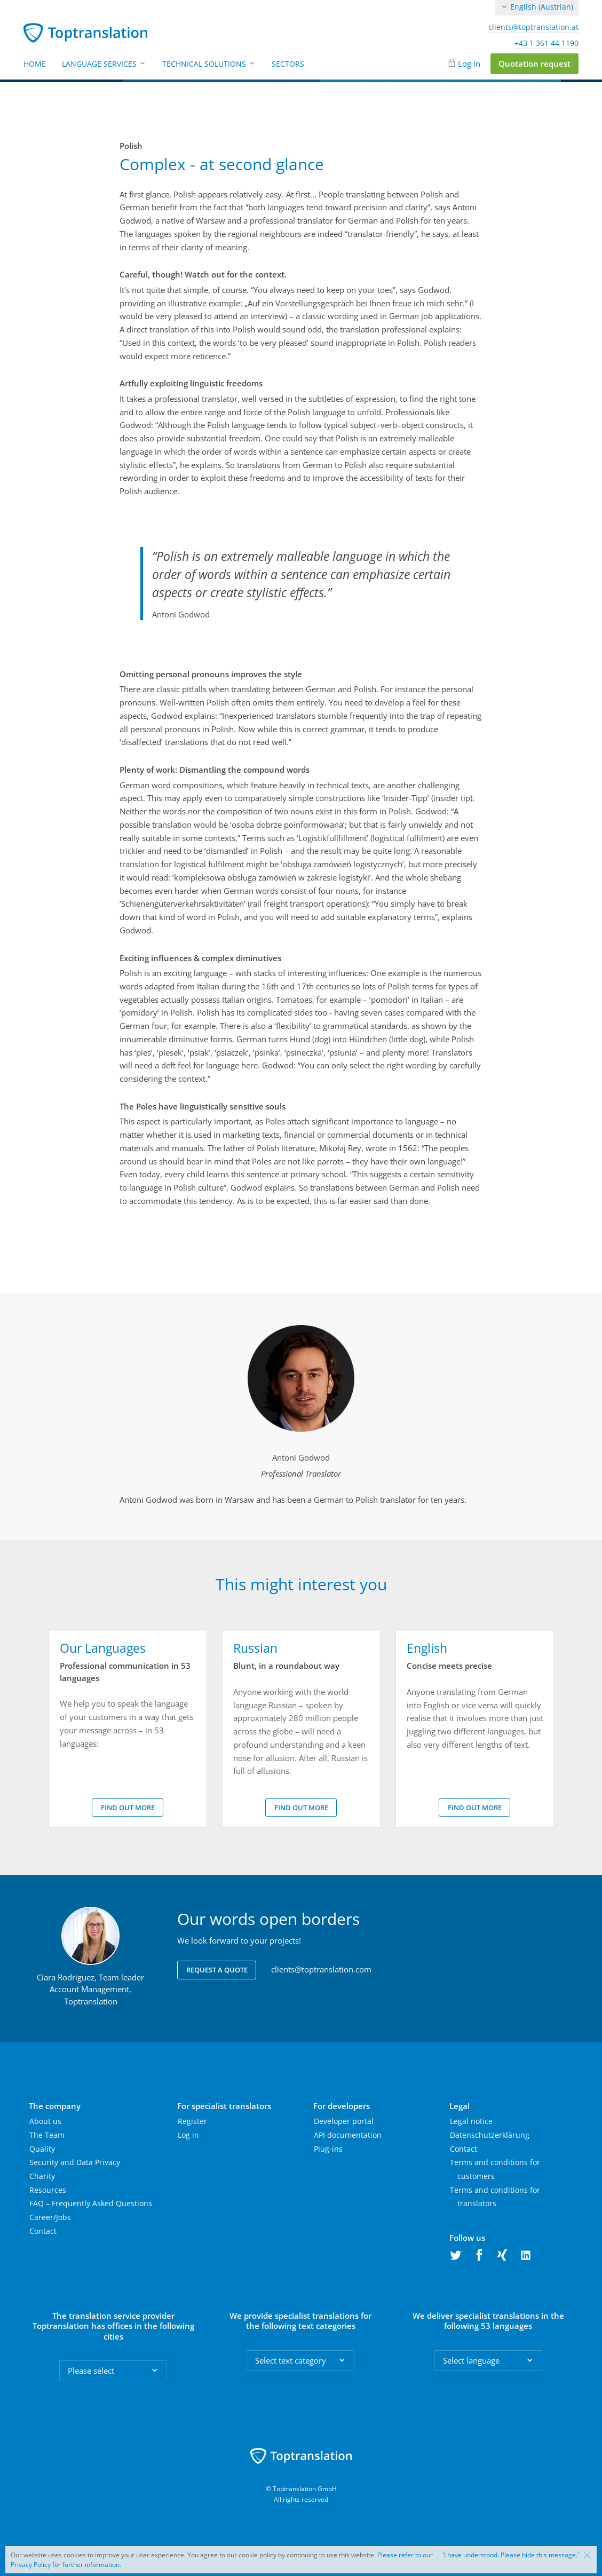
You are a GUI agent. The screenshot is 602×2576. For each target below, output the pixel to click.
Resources (47, 2190)
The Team (47, 2135)
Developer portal (344, 2121)
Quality (42, 2149)
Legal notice (471, 2121)
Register (192, 2121)
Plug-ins (328, 2149)
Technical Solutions (209, 64)
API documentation (348, 2135)
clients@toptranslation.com (321, 1969)
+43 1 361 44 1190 (546, 43)
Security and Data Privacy (74, 2162)
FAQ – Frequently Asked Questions (90, 2203)
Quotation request (534, 63)
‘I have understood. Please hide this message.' (511, 2555)
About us (45, 2121)
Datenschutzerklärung (489, 2135)
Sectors (288, 64)
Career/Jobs (50, 2217)
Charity (42, 2176)
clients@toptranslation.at (533, 27)
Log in (469, 63)
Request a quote (217, 1970)
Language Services (104, 64)
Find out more (128, 1807)
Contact (43, 2231)
